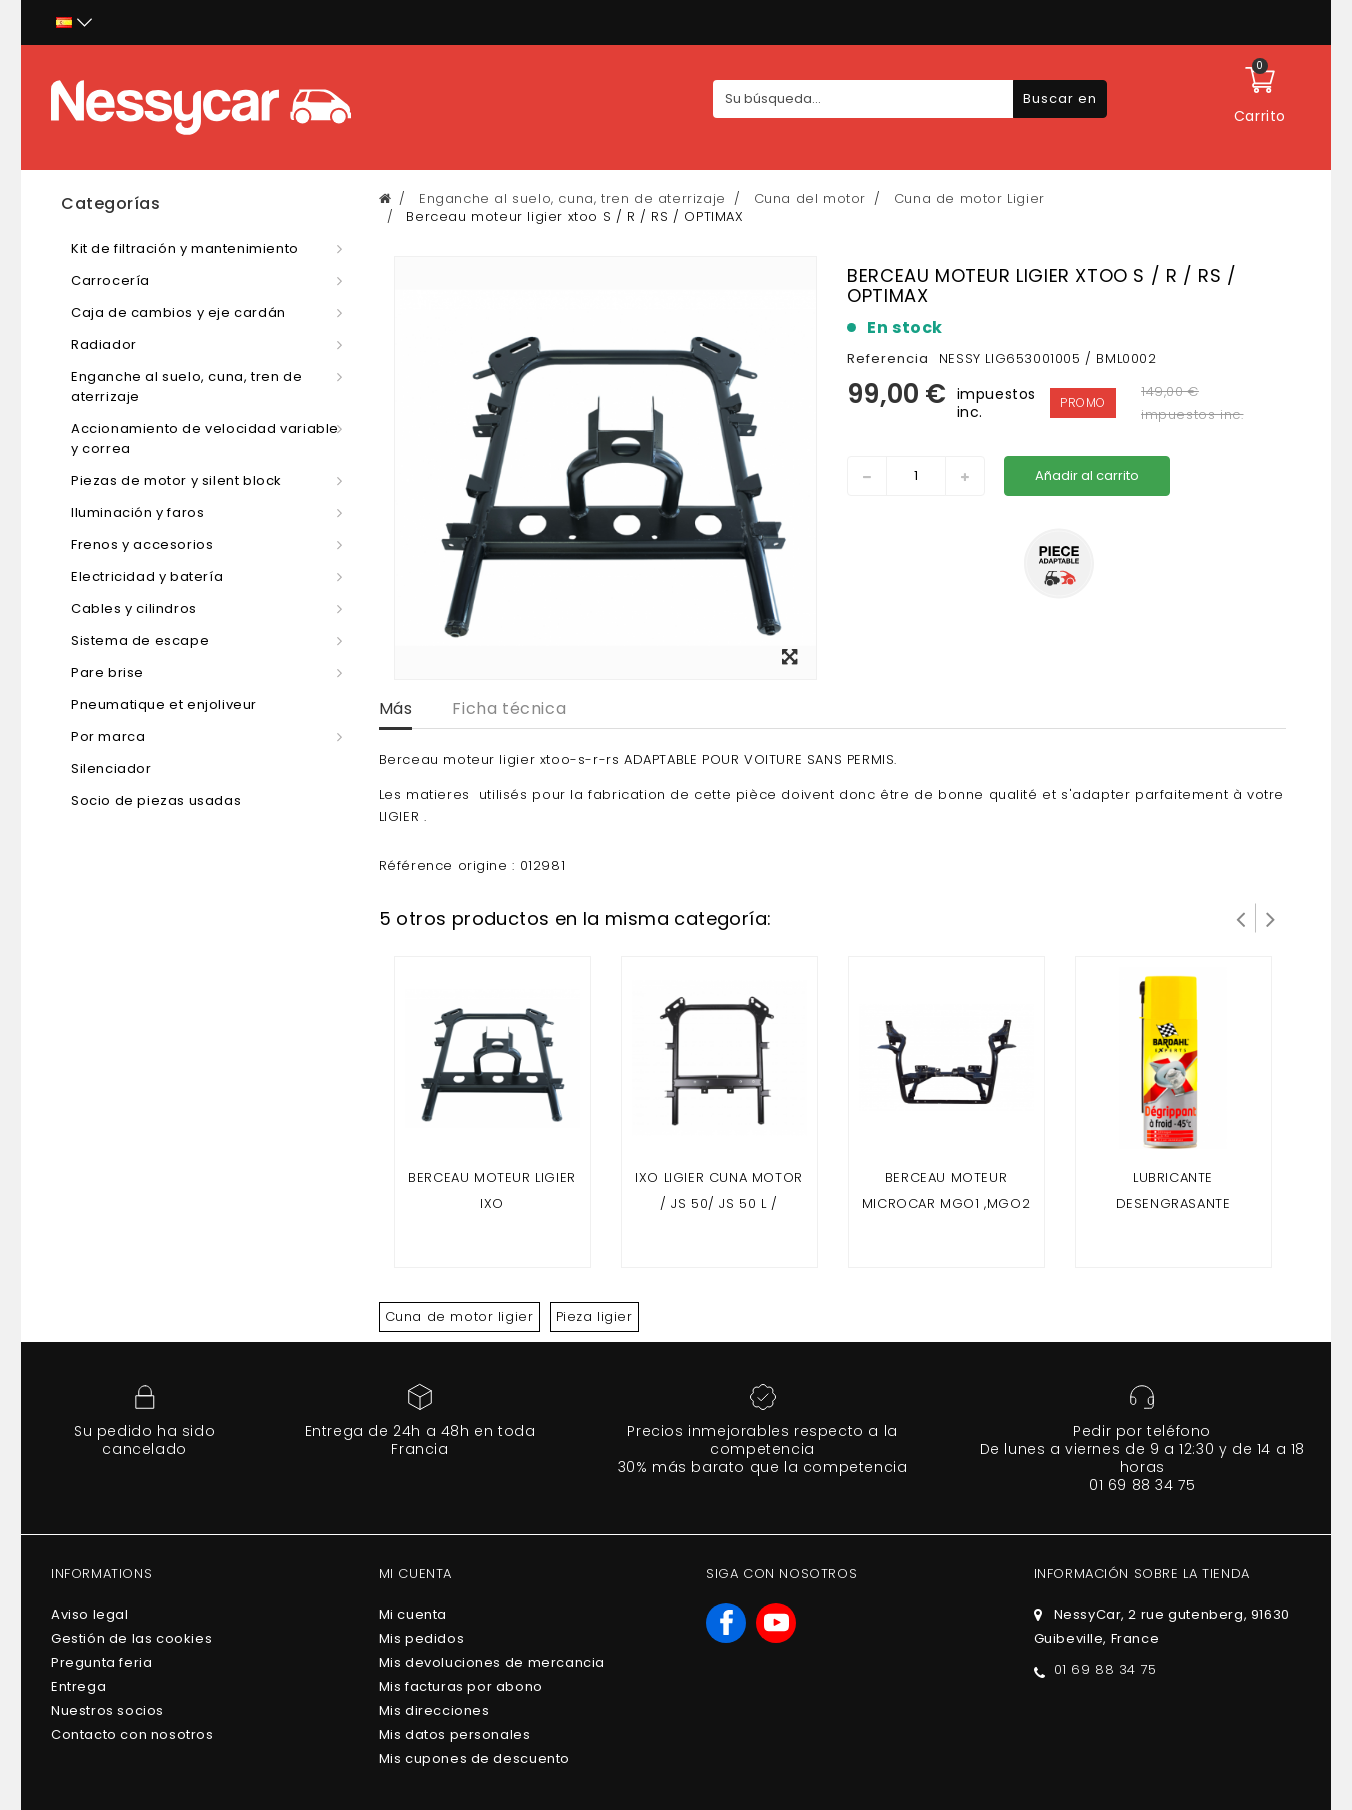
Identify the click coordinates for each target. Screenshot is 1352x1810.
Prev (1241, 918)
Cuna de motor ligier (459, 1316)
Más (396, 708)
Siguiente (1271, 918)
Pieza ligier (594, 1316)
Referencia (888, 358)
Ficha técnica (509, 708)
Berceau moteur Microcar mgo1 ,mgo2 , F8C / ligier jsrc (946, 1203)
